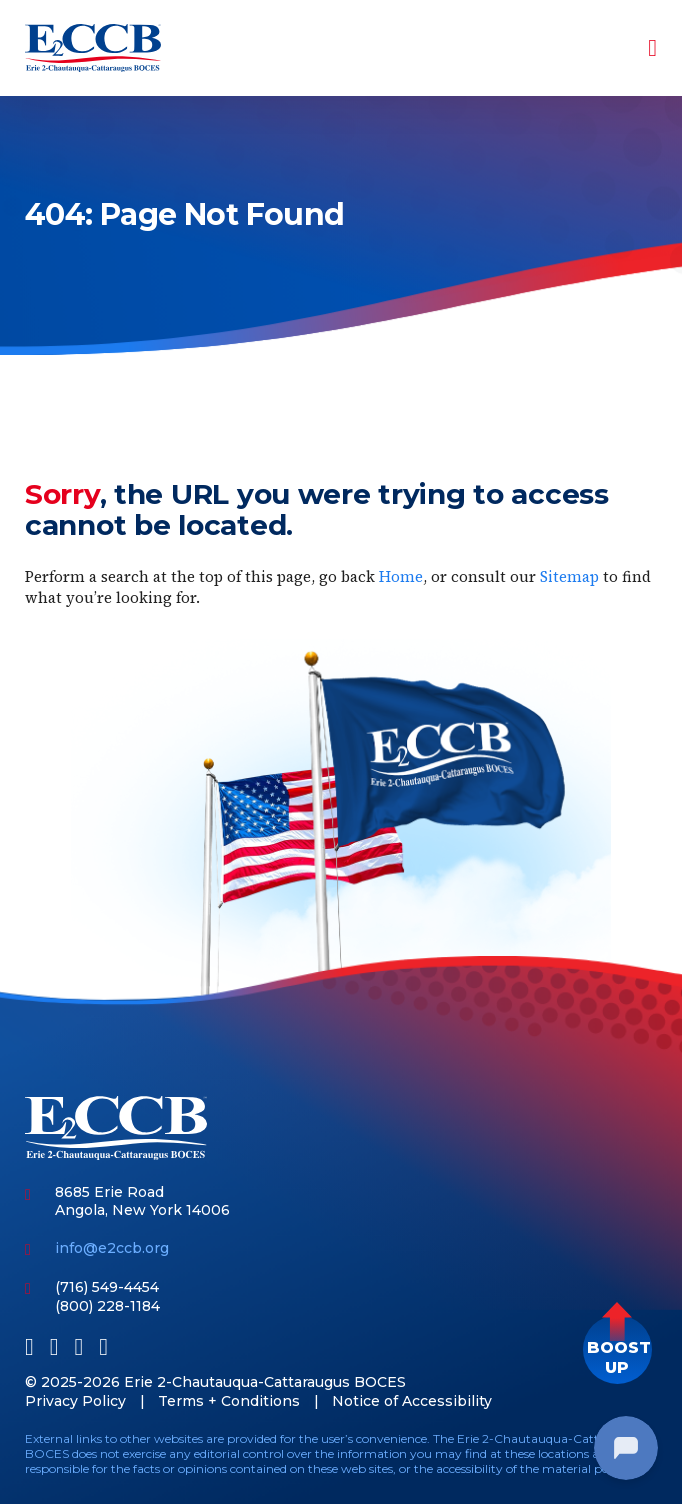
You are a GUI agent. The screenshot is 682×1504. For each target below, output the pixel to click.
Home (401, 576)
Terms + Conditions (229, 1401)
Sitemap (569, 576)
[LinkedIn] (54, 1346)
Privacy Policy (75, 1401)
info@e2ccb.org (112, 1248)
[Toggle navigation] (639, 48)
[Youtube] (79, 1346)
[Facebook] (29, 1346)
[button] (617, 1349)
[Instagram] (103, 1346)
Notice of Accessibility (412, 1401)
